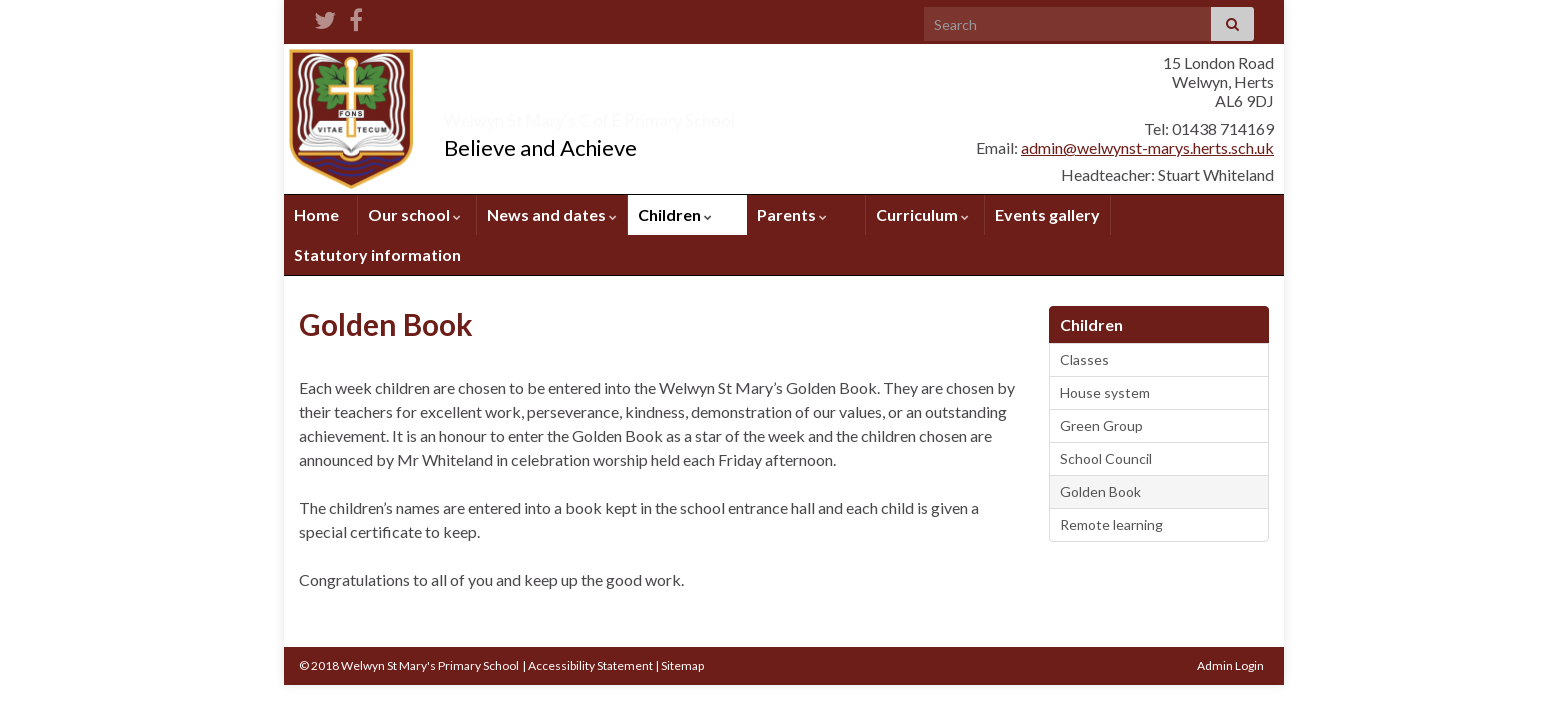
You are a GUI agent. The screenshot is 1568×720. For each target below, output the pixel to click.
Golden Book (1100, 491)
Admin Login (1230, 665)
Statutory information (377, 254)
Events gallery (1047, 214)
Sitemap (682, 665)
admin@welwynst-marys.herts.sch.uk (1147, 147)
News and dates (552, 214)
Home (316, 214)
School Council (1106, 458)
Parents (792, 214)
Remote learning (1111, 524)
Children (675, 214)
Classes (1084, 359)
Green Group (1101, 425)
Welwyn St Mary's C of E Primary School (702, 114)
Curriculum (922, 214)
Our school (414, 214)
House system (1105, 392)
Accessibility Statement (590, 665)
